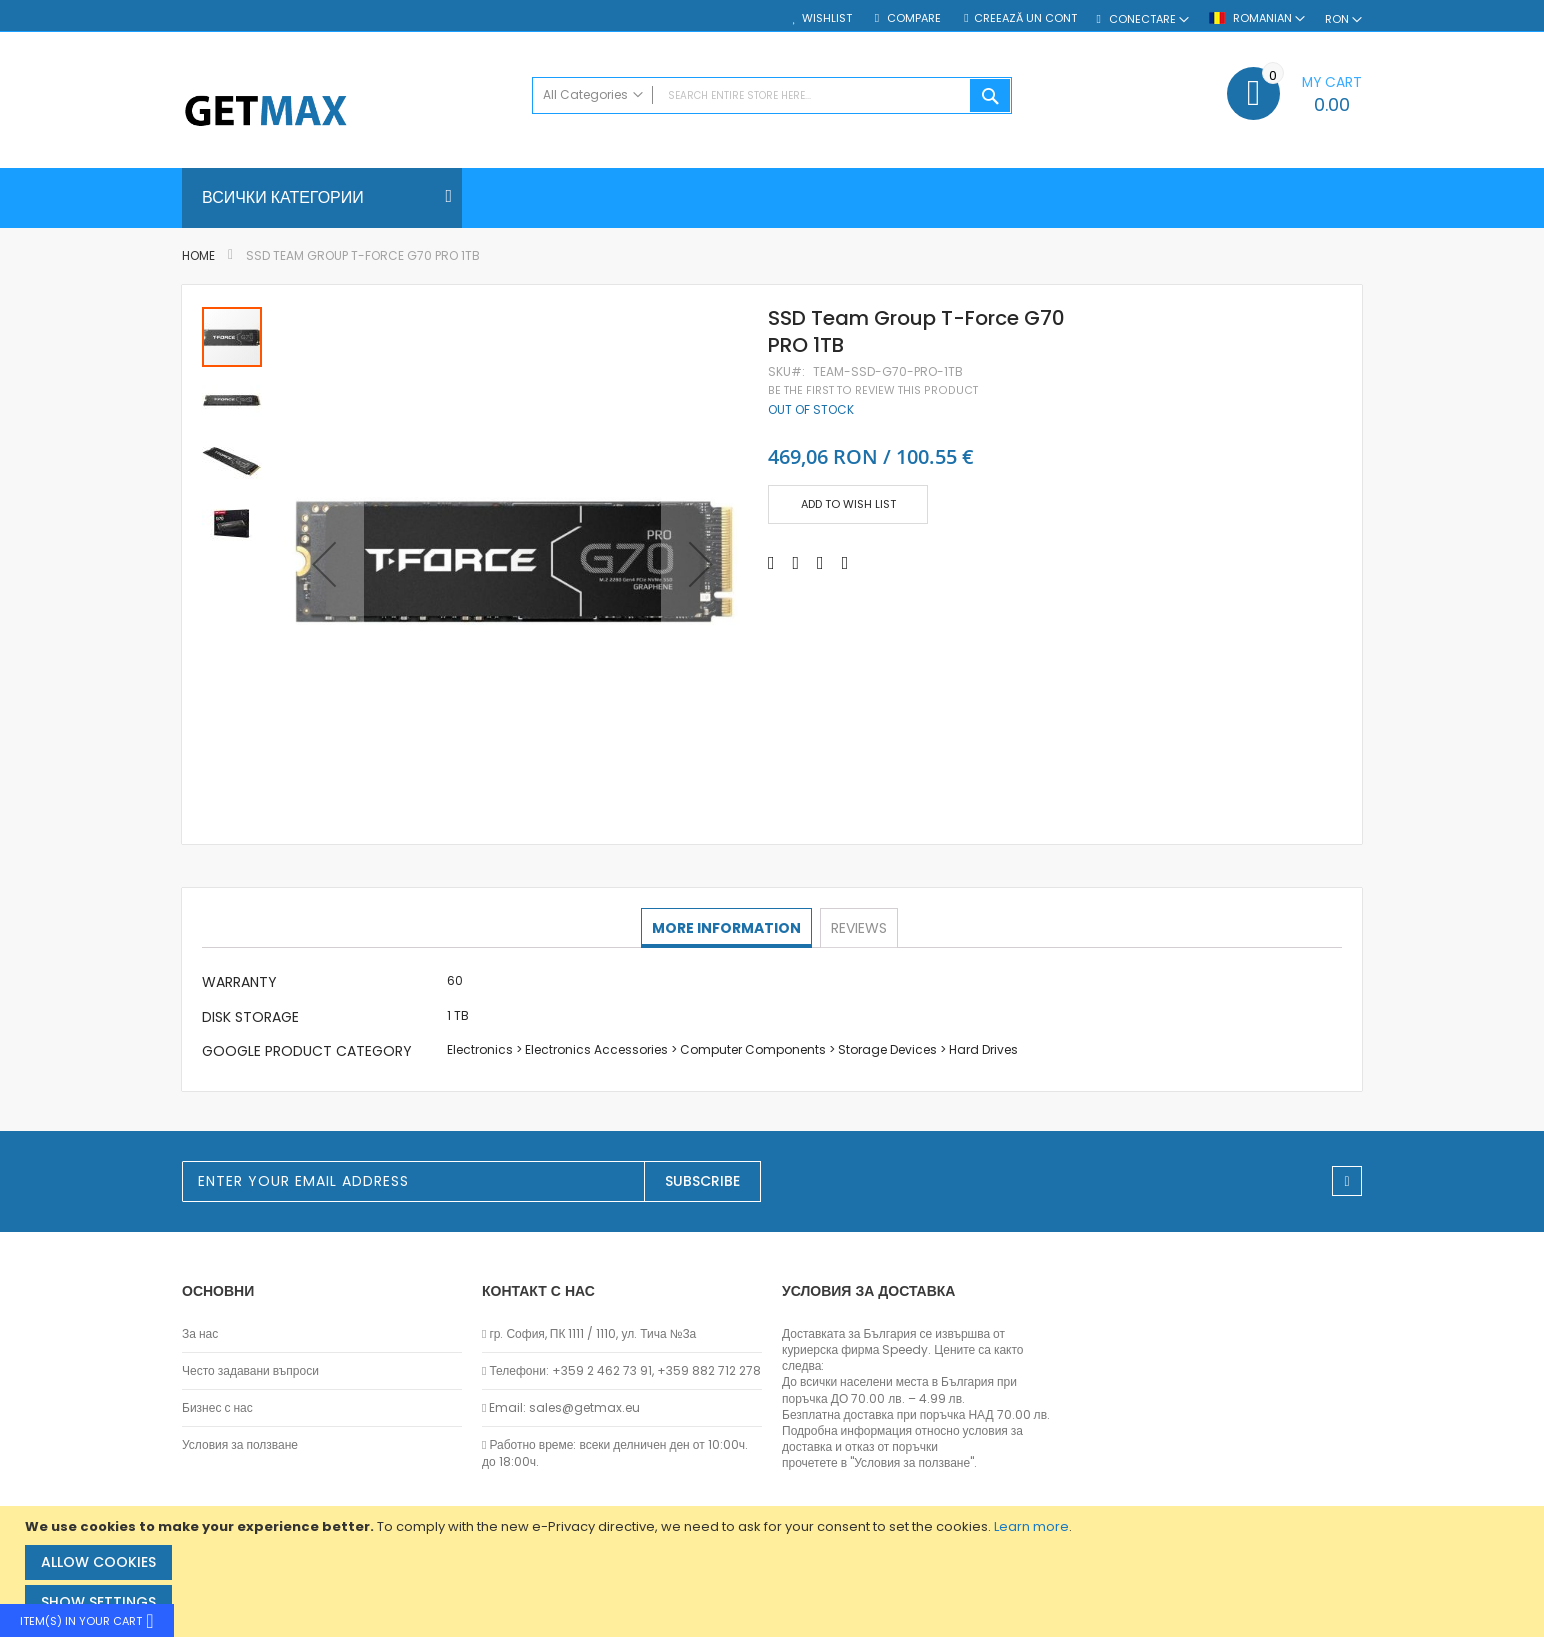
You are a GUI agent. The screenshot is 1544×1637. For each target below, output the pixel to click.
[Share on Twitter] (796, 563)
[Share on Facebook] (771, 563)
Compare (912, 18)
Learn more (1031, 1526)
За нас (200, 1334)
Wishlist (827, 18)
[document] (774, 1571)
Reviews (858, 927)
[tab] (727, 928)
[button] (324, 564)
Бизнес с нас (217, 1408)
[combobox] (772, 95)
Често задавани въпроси (250, 1371)
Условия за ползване (240, 1445)
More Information (727, 927)
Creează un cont (1025, 18)
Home (198, 255)
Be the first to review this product (873, 390)
